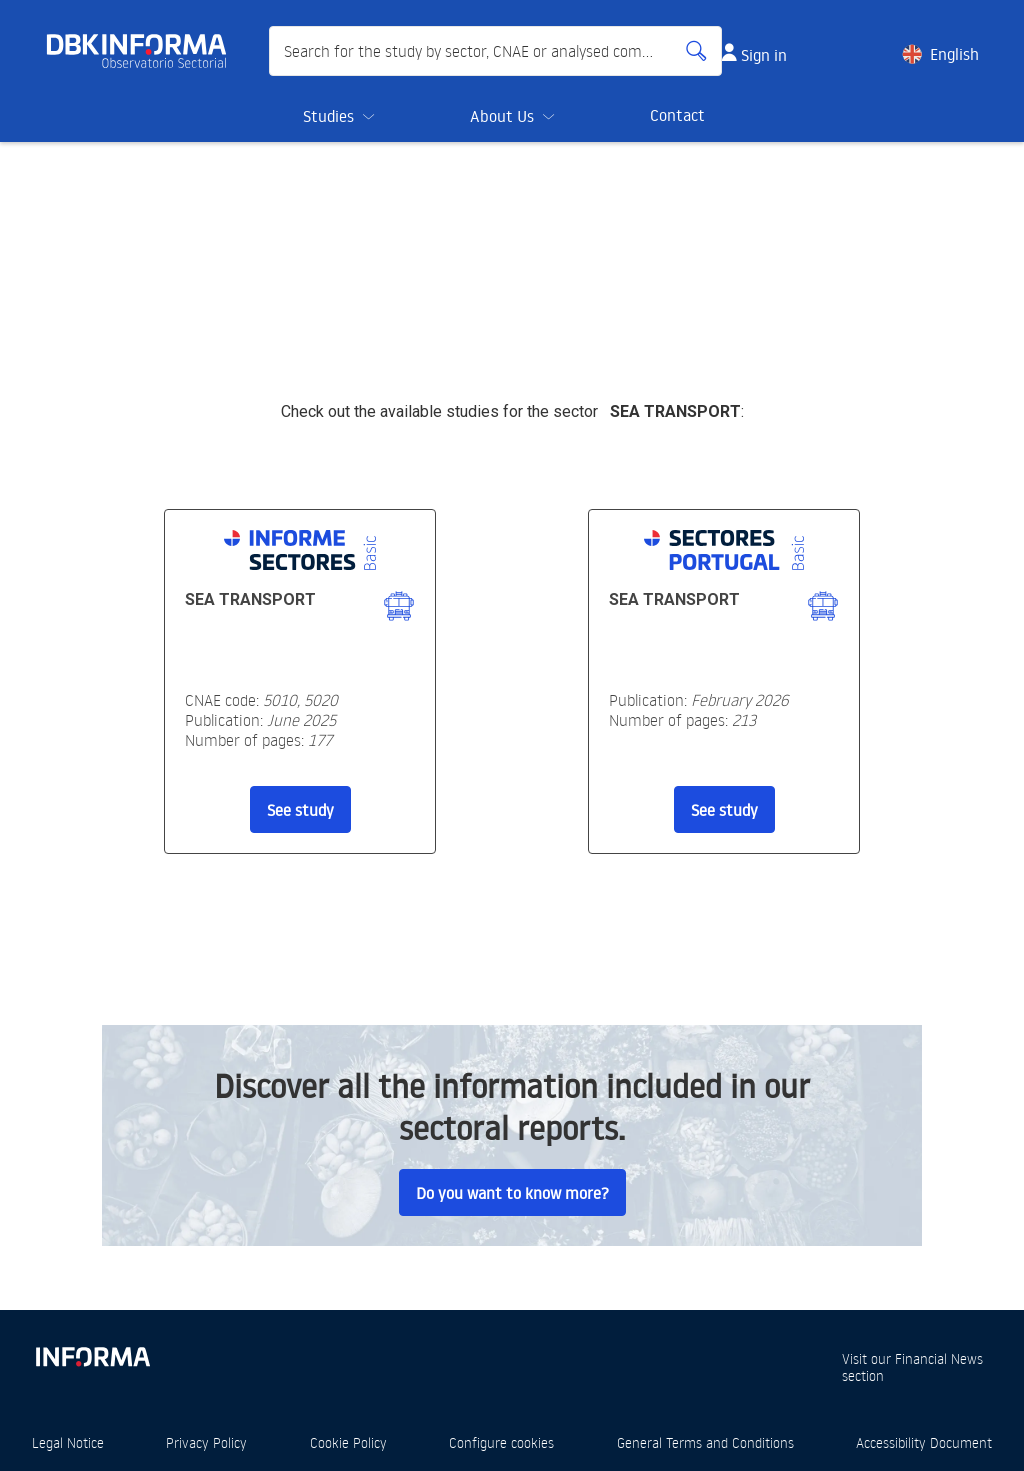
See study (300, 810)
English (954, 54)
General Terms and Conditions (705, 1442)
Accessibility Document (924, 1442)
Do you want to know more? (512, 1193)
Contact (677, 115)
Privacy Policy (206, 1442)
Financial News (939, 1358)
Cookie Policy (348, 1442)
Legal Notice (68, 1442)
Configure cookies (501, 1442)
